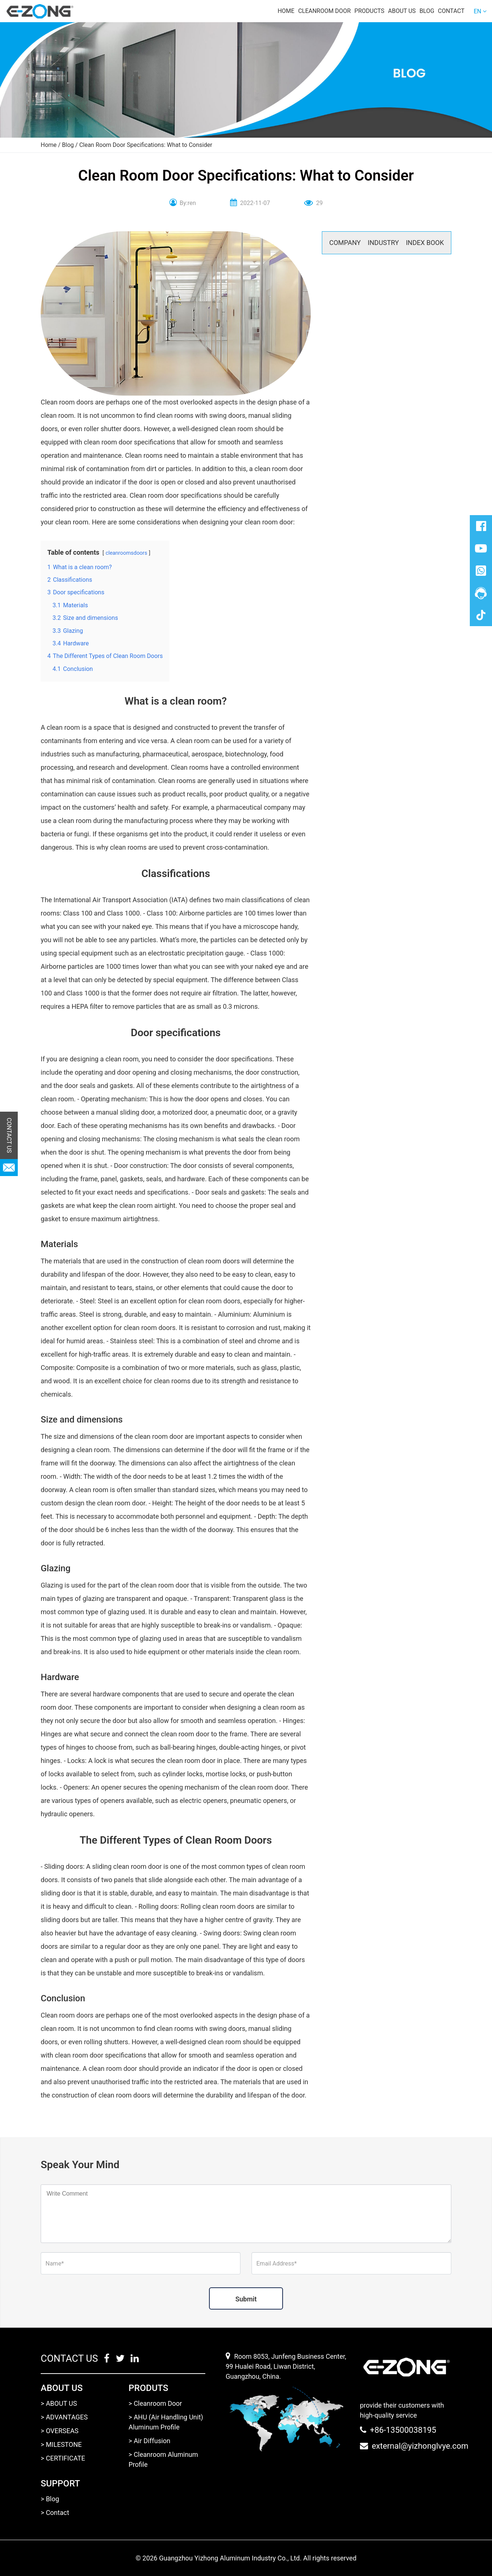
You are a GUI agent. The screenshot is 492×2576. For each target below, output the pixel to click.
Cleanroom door (324, 10)
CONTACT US (9, 1135)
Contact (451, 10)
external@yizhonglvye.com (420, 2446)
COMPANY (345, 242)
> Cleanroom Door (155, 2403)
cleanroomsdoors (126, 553)
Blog (426, 10)
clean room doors (228, 1906)
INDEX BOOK (425, 242)
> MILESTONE (61, 2444)
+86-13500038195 (403, 2430)
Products (369, 10)
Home (285, 10)
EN (477, 11)
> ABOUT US (59, 2403)
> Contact (55, 2512)
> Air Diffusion (150, 2441)
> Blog (50, 2499)
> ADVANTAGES (64, 2417)
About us (402, 10)
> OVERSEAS (59, 2431)
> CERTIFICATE (63, 2458)
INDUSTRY (383, 242)
